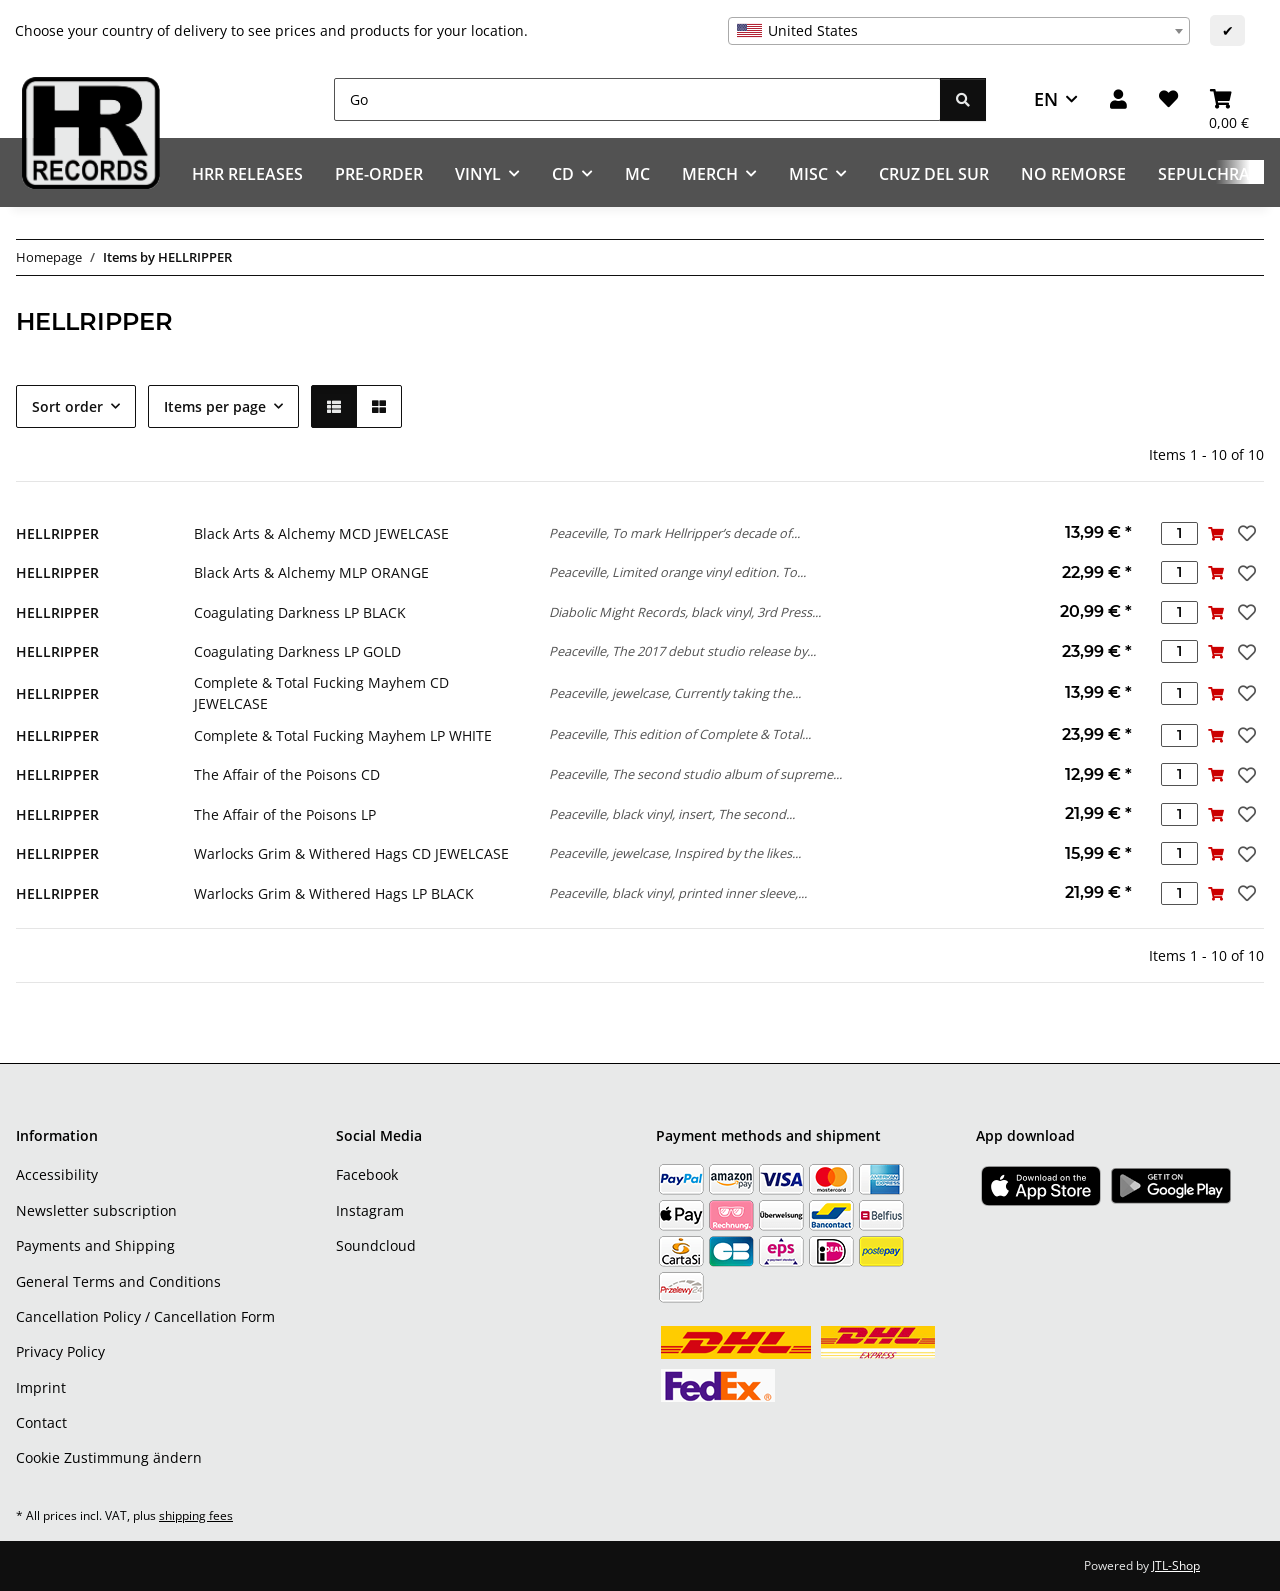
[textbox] (959, 31)
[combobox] (959, 31)
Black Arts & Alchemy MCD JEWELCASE (321, 533)
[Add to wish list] (1245, 533)
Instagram (370, 1210)
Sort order (67, 406)
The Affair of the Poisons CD (287, 774)
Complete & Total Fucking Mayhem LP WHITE (343, 735)
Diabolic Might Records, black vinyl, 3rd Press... (685, 612)
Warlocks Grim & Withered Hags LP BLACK (334, 893)
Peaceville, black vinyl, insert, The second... (672, 814)
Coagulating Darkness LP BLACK (300, 612)
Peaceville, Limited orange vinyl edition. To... (677, 572)
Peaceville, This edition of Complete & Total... (680, 734)
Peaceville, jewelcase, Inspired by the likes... (675, 853)
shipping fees (196, 1515)
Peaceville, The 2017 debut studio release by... (682, 651)
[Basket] (1229, 99)
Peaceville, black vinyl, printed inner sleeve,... (678, 893)
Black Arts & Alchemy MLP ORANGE (311, 572)
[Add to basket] (1216, 533)
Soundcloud (376, 1245)
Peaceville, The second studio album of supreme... (695, 774)
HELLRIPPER (57, 533)
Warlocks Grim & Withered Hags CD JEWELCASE (351, 853)
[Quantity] (1179, 533)
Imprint (41, 1387)
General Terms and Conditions (118, 1281)
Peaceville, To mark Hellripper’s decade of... (674, 533)
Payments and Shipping (95, 1245)
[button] (1118, 99)
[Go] (637, 99)
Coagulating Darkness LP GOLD (297, 651)
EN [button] (1046, 99)
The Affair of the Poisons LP (285, 814)
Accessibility (57, 1174)
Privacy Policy (60, 1351)
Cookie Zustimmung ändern (109, 1457)
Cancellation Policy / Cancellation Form (145, 1316)
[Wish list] (1168, 99)
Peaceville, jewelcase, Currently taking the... (675, 693)
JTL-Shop (1176, 1565)
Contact (41, 1422)
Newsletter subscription (96, 1210)
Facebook (367, 1174)
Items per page (215, 406)
